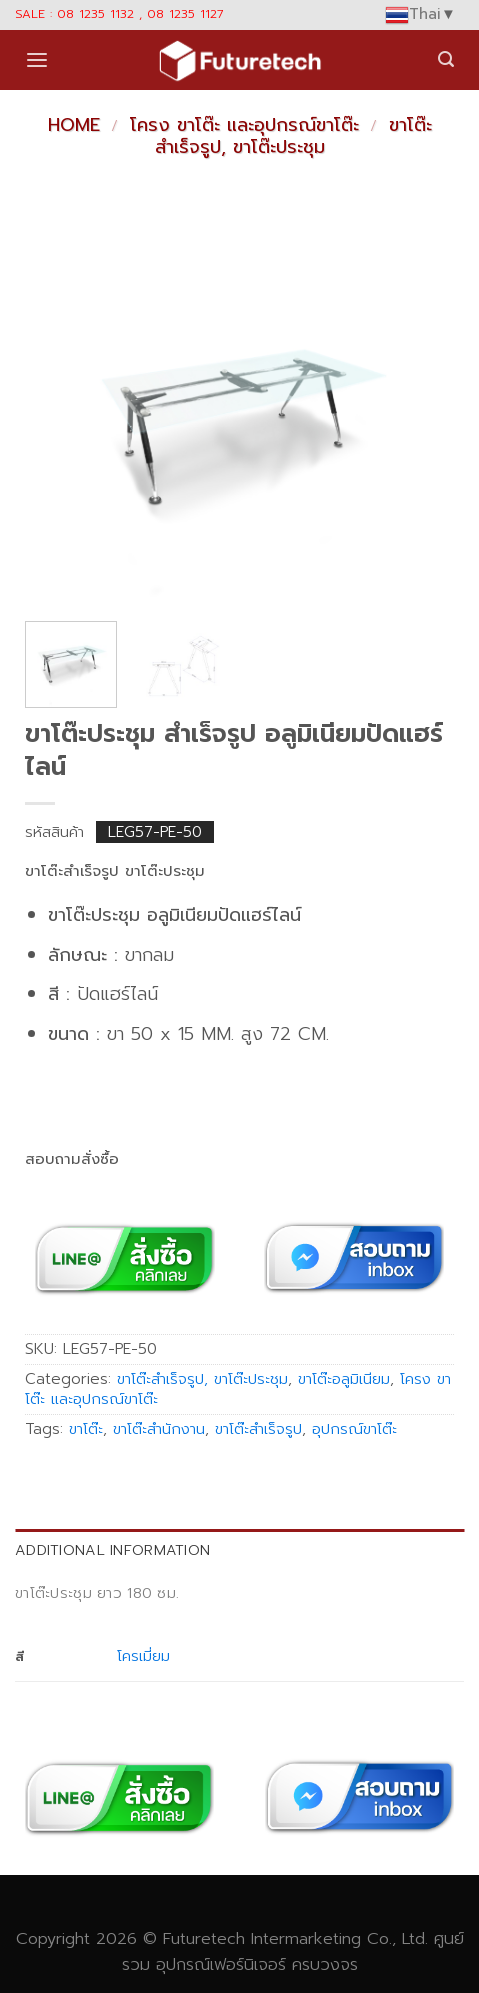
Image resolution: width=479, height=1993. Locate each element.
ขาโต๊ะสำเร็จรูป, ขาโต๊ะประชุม (293, 136)
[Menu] (37, 60)
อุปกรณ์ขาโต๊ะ (354, 1429)
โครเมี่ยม (143, 1656)
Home (74, 125)
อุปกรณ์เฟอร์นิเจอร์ (221, 1964)
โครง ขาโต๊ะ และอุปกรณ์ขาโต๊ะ (244, 125)
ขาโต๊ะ (86, 1429)
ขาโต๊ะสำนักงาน (159, 1429)
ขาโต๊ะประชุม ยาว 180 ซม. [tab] (97, 1593)
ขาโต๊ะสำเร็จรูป (258, 1429)
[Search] (446, 59)
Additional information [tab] (112, 1550)
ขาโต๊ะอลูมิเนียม (344, 1379)
